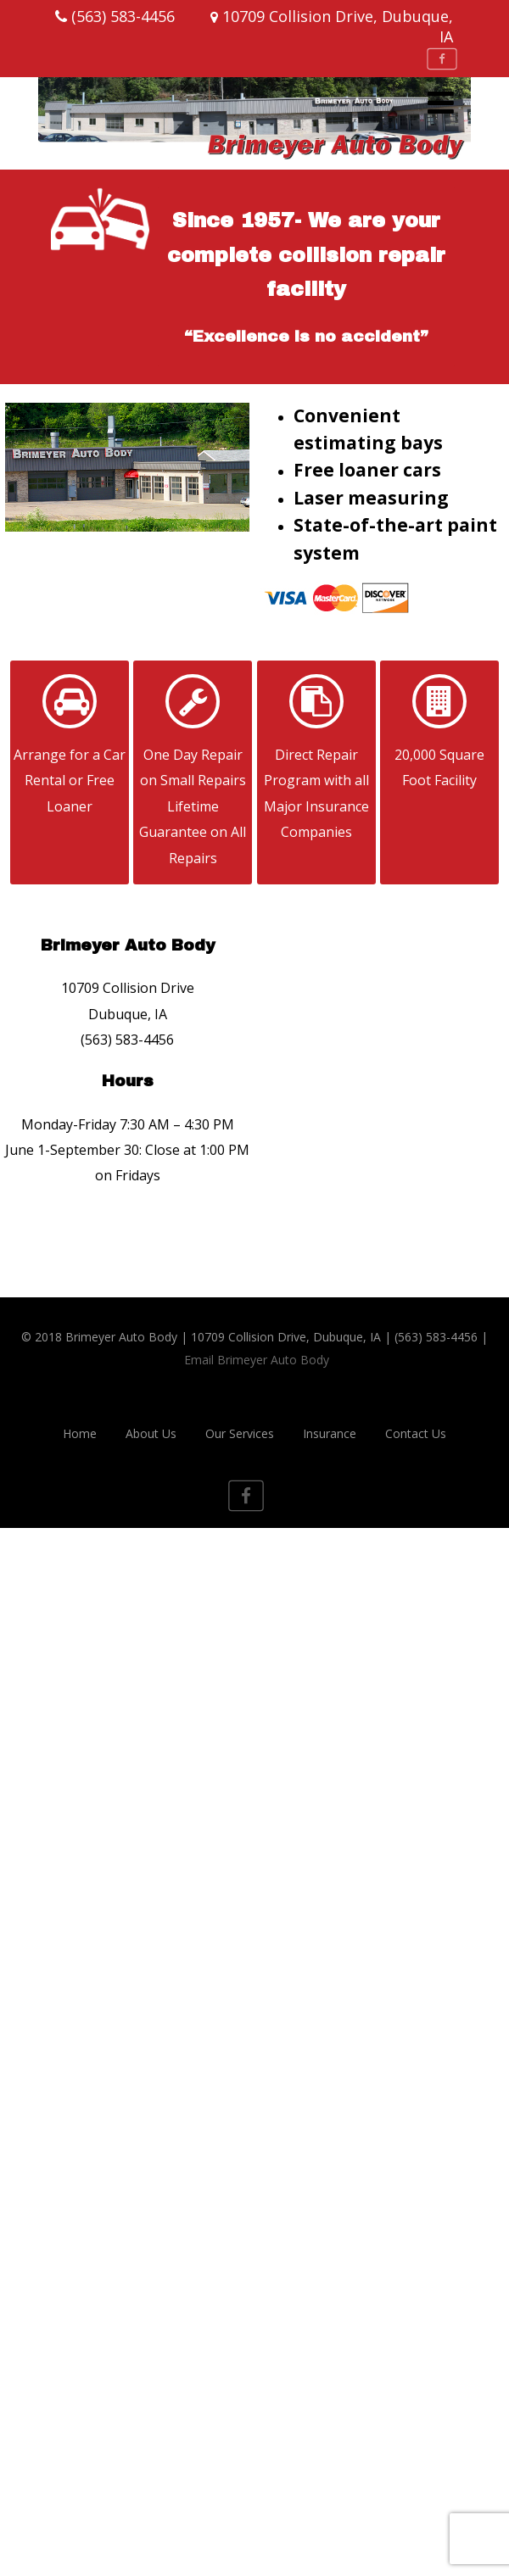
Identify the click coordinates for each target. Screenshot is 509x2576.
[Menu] (441, 102)
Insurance (329, 1433)
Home (80, 1433)
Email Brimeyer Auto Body (256, 1360)
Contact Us (415, 1433)
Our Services (239, 1433)
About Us (151, 1433)
